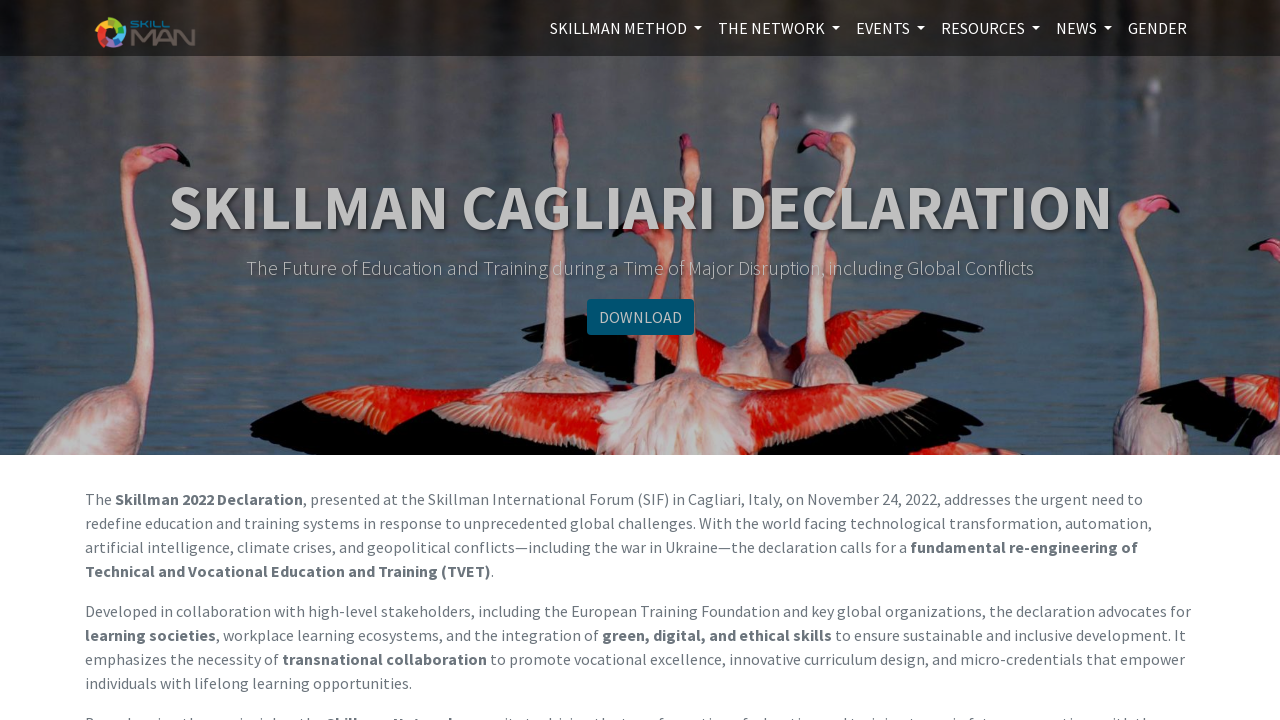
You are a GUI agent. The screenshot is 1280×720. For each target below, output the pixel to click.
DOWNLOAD (640, 317)
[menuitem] (1157, 28)
